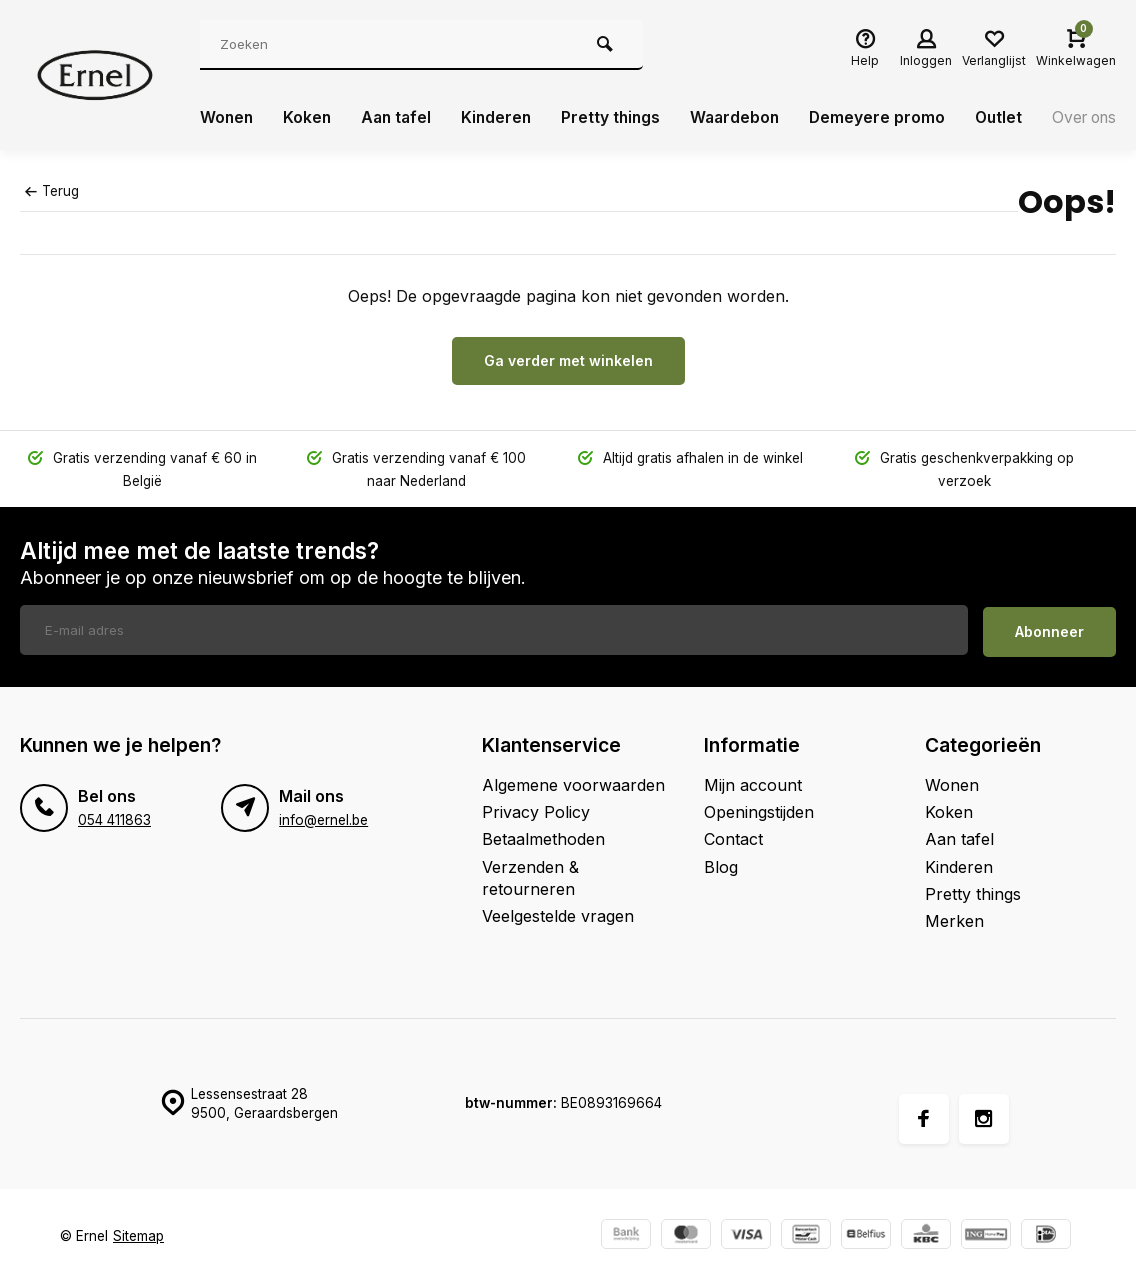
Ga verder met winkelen (568, 360)
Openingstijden (759, 809)
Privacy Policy (536, 809)
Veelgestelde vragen (558, 914)
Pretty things (619, 118)
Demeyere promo (890, 118)
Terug (52, 191)
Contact (733, 837)
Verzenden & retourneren (530, 875)
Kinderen (503, 118)
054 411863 (114, 817)
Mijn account (753, 782)
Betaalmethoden (543, 837)
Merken (954, 919)
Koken (309, 118)
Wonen (227, 118)
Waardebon (746, 118)
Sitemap (138, 1233)
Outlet (1013, 118)
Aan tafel (400, 118)
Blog (721, 864)
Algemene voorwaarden (573, 782)
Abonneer (1049, 628)
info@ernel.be (323, 817)
